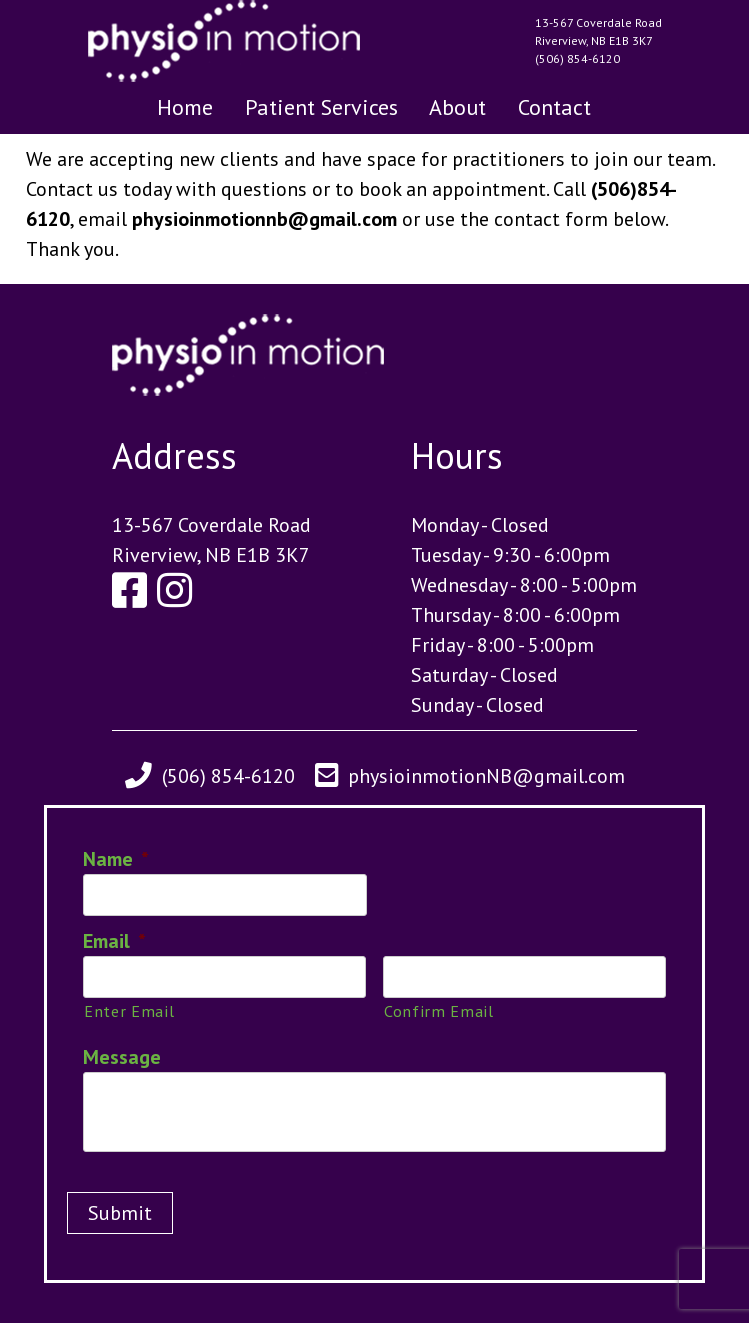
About (457, 107)
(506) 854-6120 (577, 58)
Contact (554, 107)
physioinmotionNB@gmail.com (486, 776)
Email (114, 941)
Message (122, 1057)
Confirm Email (439, 1010)
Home (185, 107)
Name (116, 859)
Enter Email (129, 1010)
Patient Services (321, 107)
